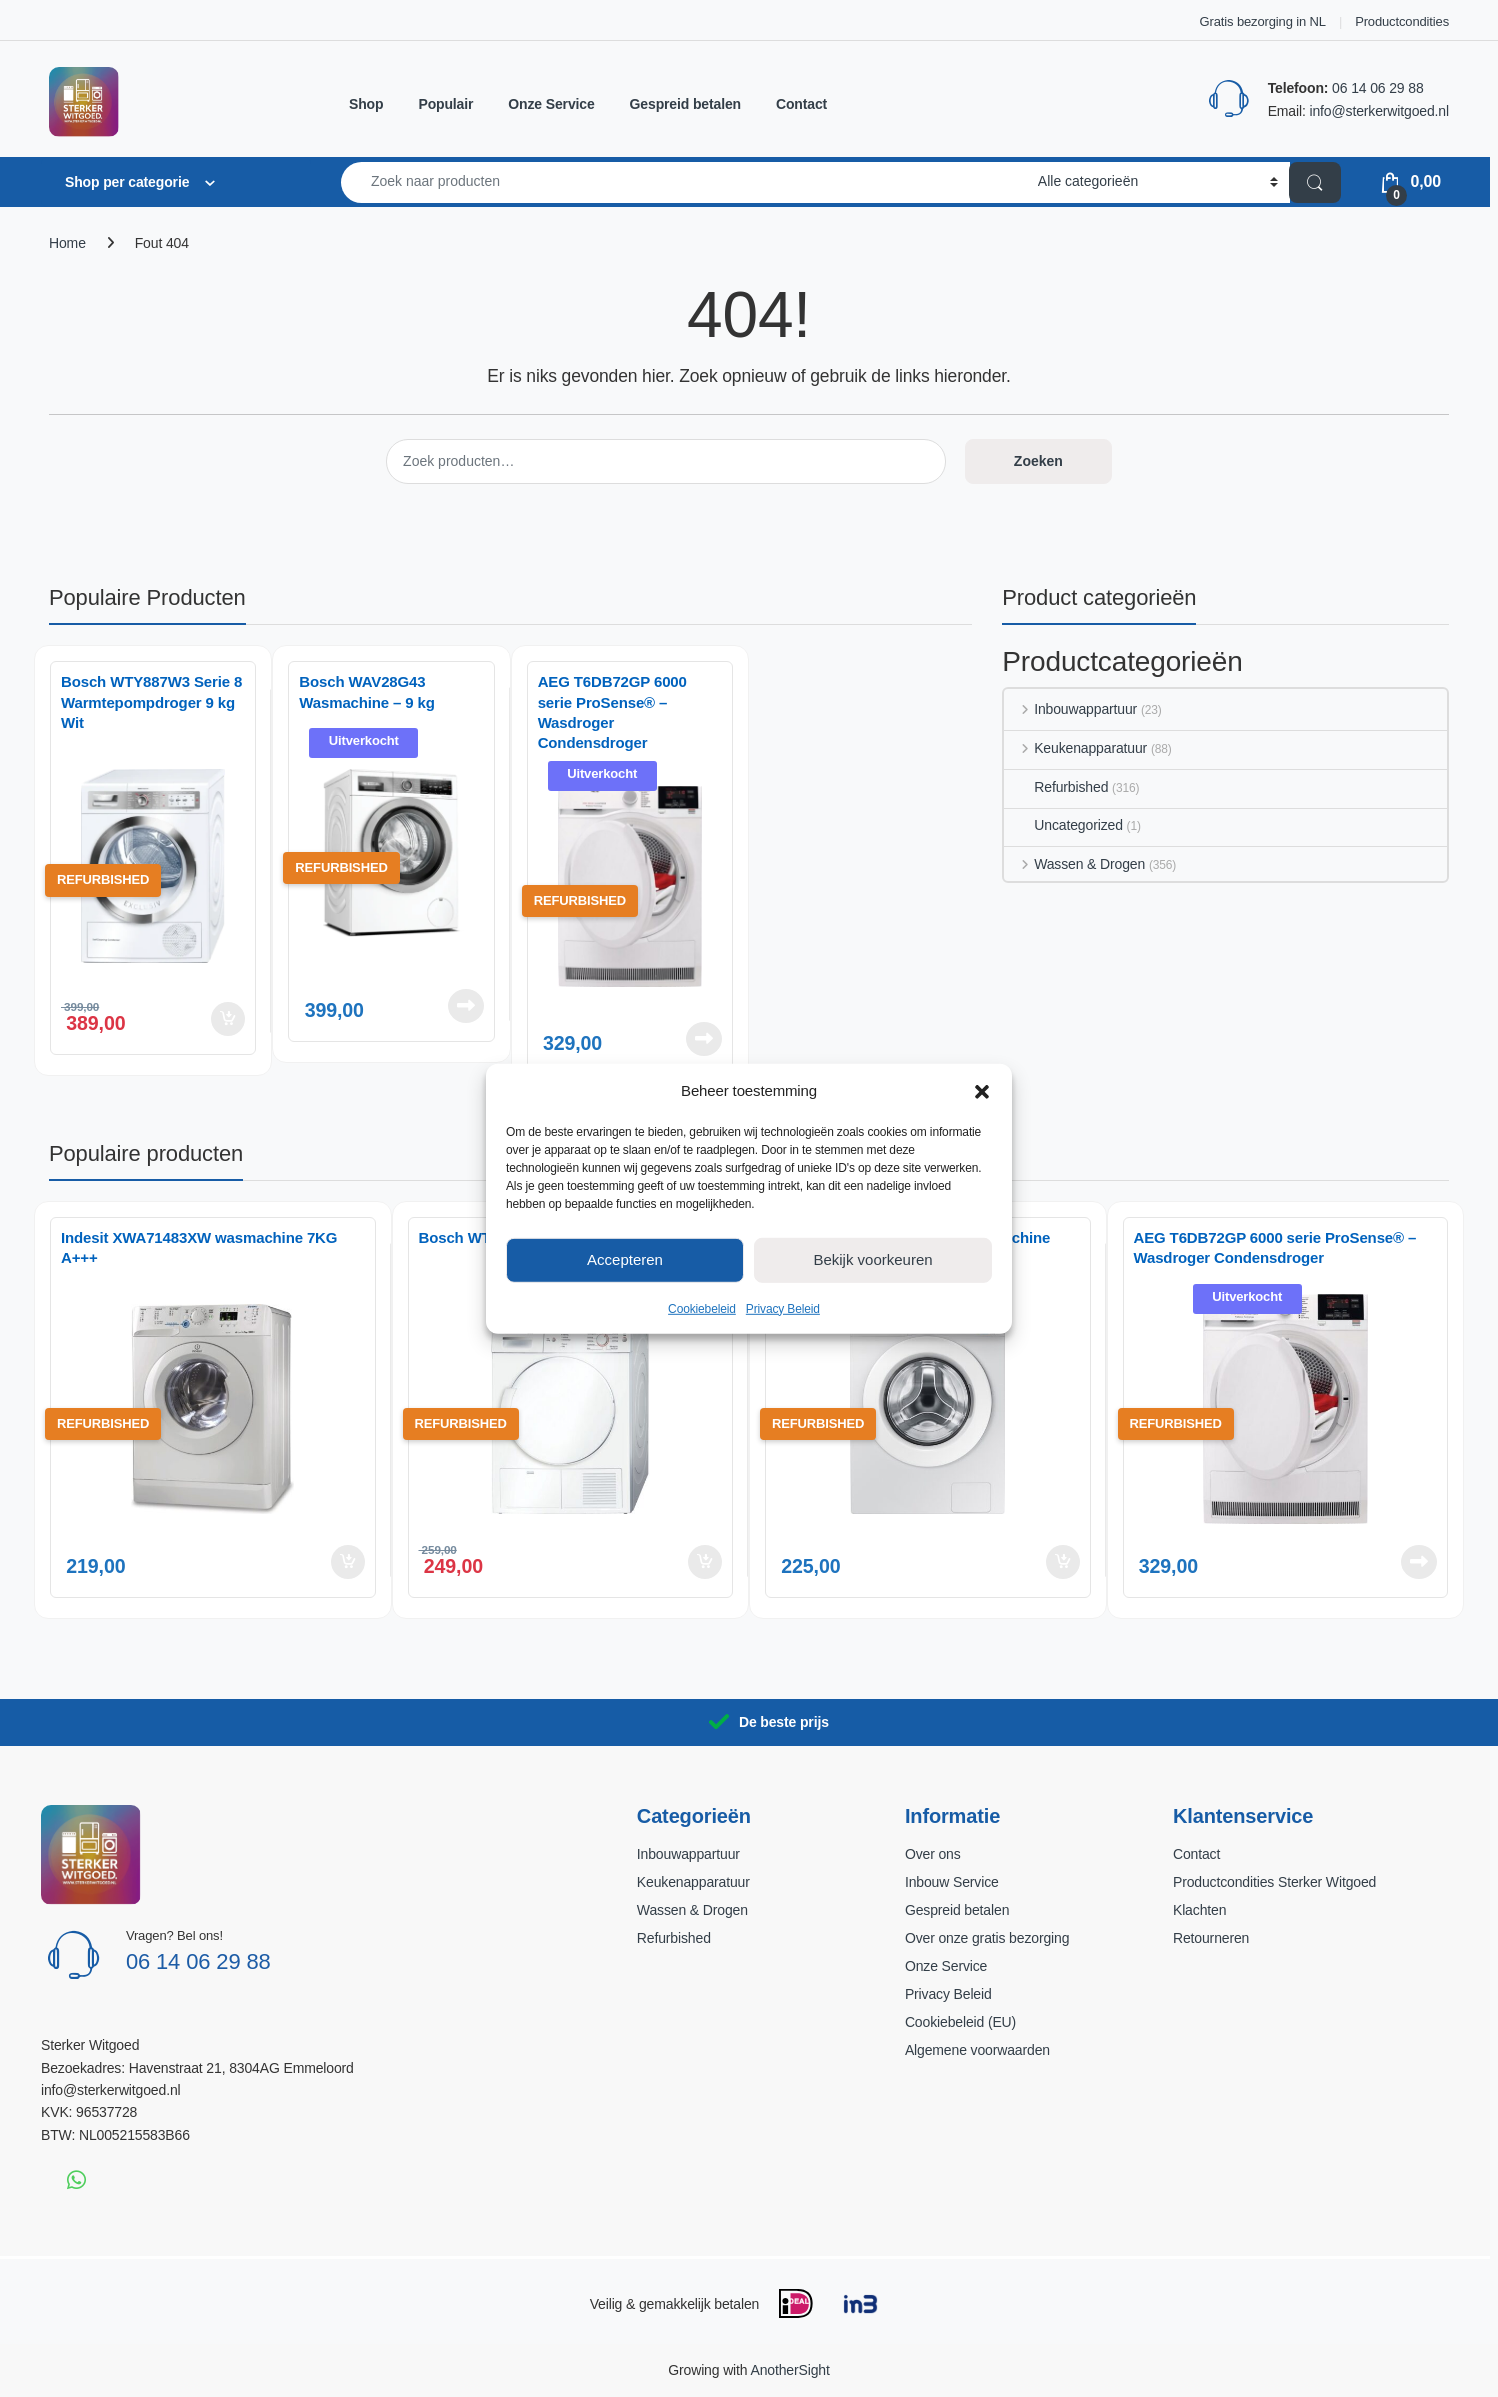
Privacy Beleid (783, 1308)
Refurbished (1056, 787)
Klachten (1199, 1910)
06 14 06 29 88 (1377, 88)
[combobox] (684, 182)
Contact (801, 104)
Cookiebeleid (702, 1308)
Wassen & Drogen (1074, 864)
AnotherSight (789, 2370)
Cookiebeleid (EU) (960, 2022)
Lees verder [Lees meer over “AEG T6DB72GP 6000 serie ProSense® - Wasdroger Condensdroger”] (704, 1039)
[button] (982, 1090)
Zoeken (1038, 461)
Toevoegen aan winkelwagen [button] (228, 1019)
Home (67, 243)
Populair (445, 104)
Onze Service (551, 104)
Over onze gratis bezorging (987, 1938)
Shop (366, 104)
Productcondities (1402, 21)
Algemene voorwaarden (977, 2050)
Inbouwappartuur (1070, 709)
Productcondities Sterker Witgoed (1274, 1882)
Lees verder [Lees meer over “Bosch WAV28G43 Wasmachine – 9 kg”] (466, 1006)
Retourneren (1211, 1938)
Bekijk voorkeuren (872, 1259)
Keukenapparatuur (1075, 748)
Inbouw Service (952, 1882)
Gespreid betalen (685, 104)
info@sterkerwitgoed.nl (1379, 111)
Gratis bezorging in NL (1263, 21)
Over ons (933, 1854)
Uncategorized (1063, 825)
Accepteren (625, 1259)
